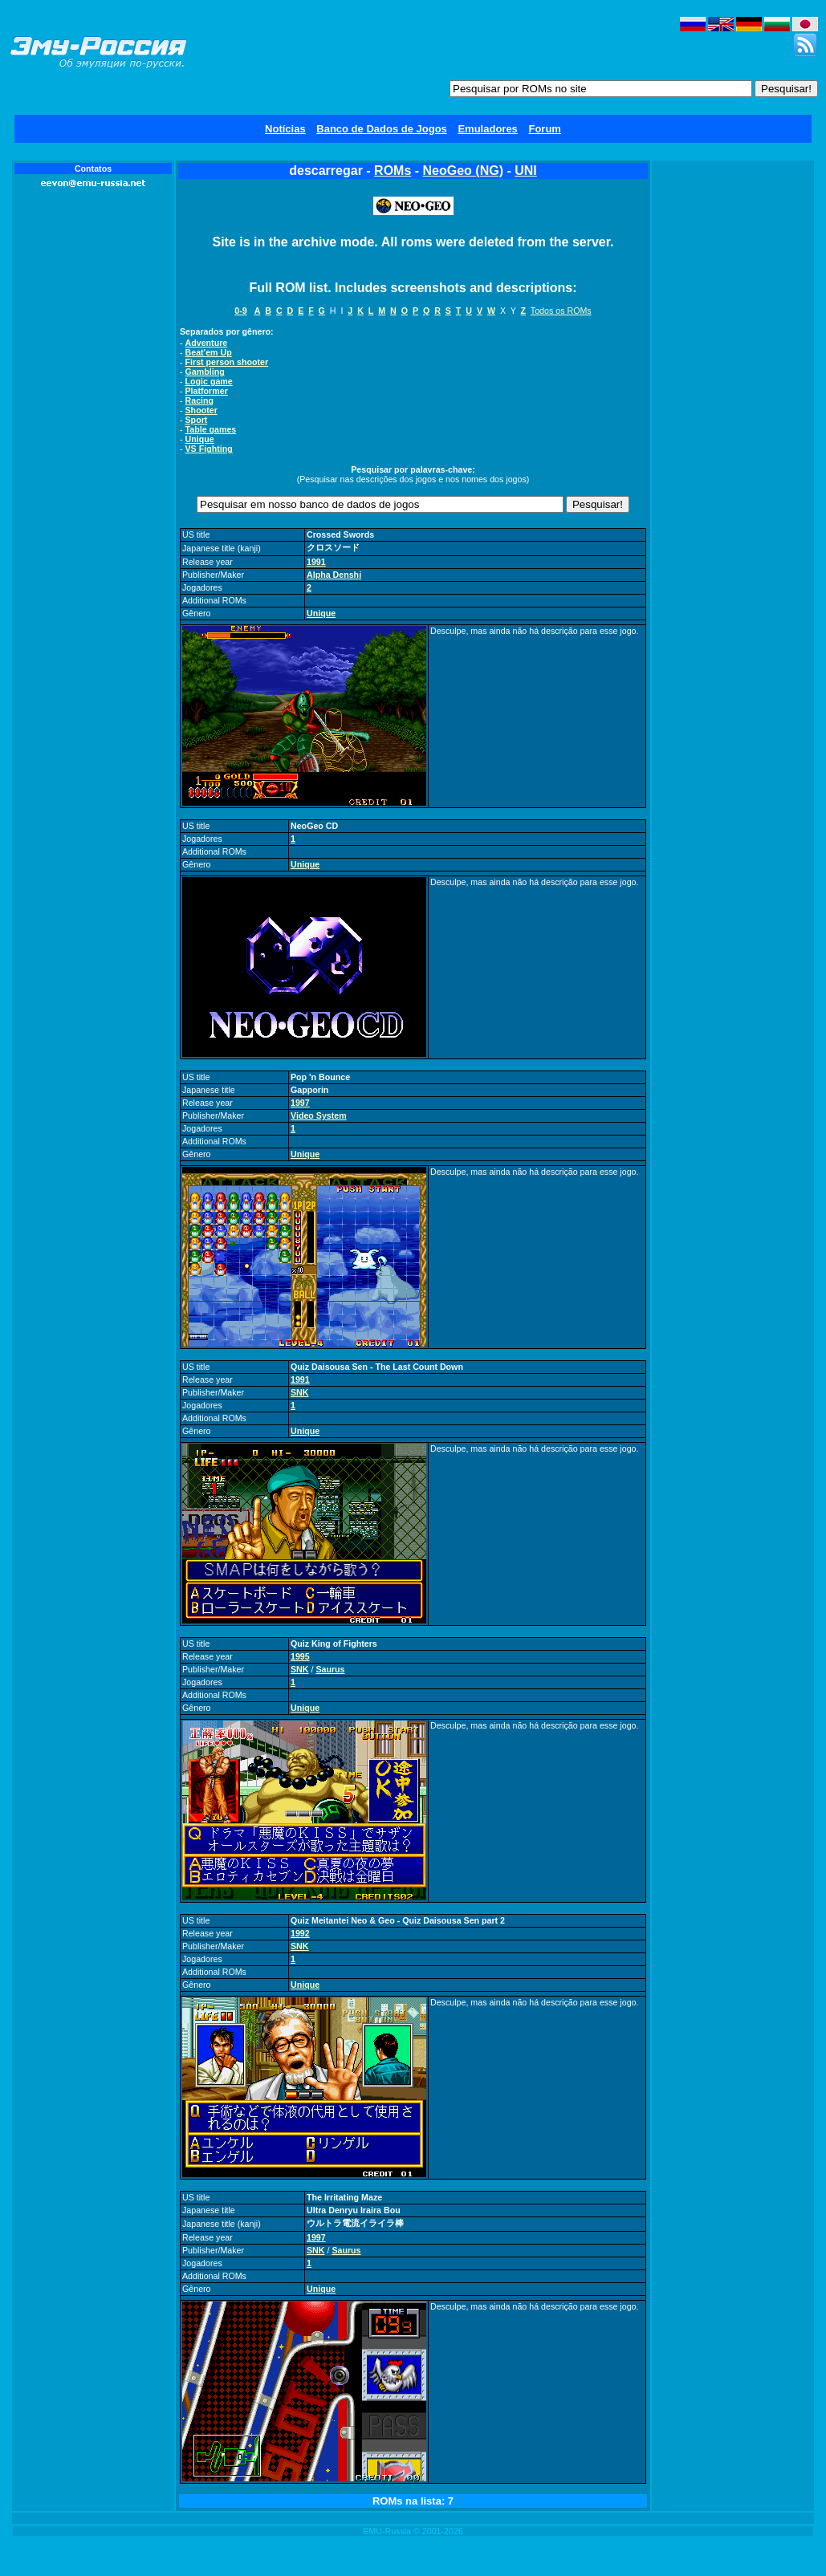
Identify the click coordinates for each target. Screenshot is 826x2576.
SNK (300, 1392)
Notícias (285, 129)
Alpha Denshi (334, 574)
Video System (319, 1115)
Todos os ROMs (561, 310)
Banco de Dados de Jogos (381, 129)
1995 (300, 1656)
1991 (316, 562)
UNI (526, 170)
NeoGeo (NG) (463, 170)
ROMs (392, 170)
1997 (300, 1102)
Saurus (329, 1669)
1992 (300, 1933)
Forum (544, 129)
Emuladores (487, 129)
